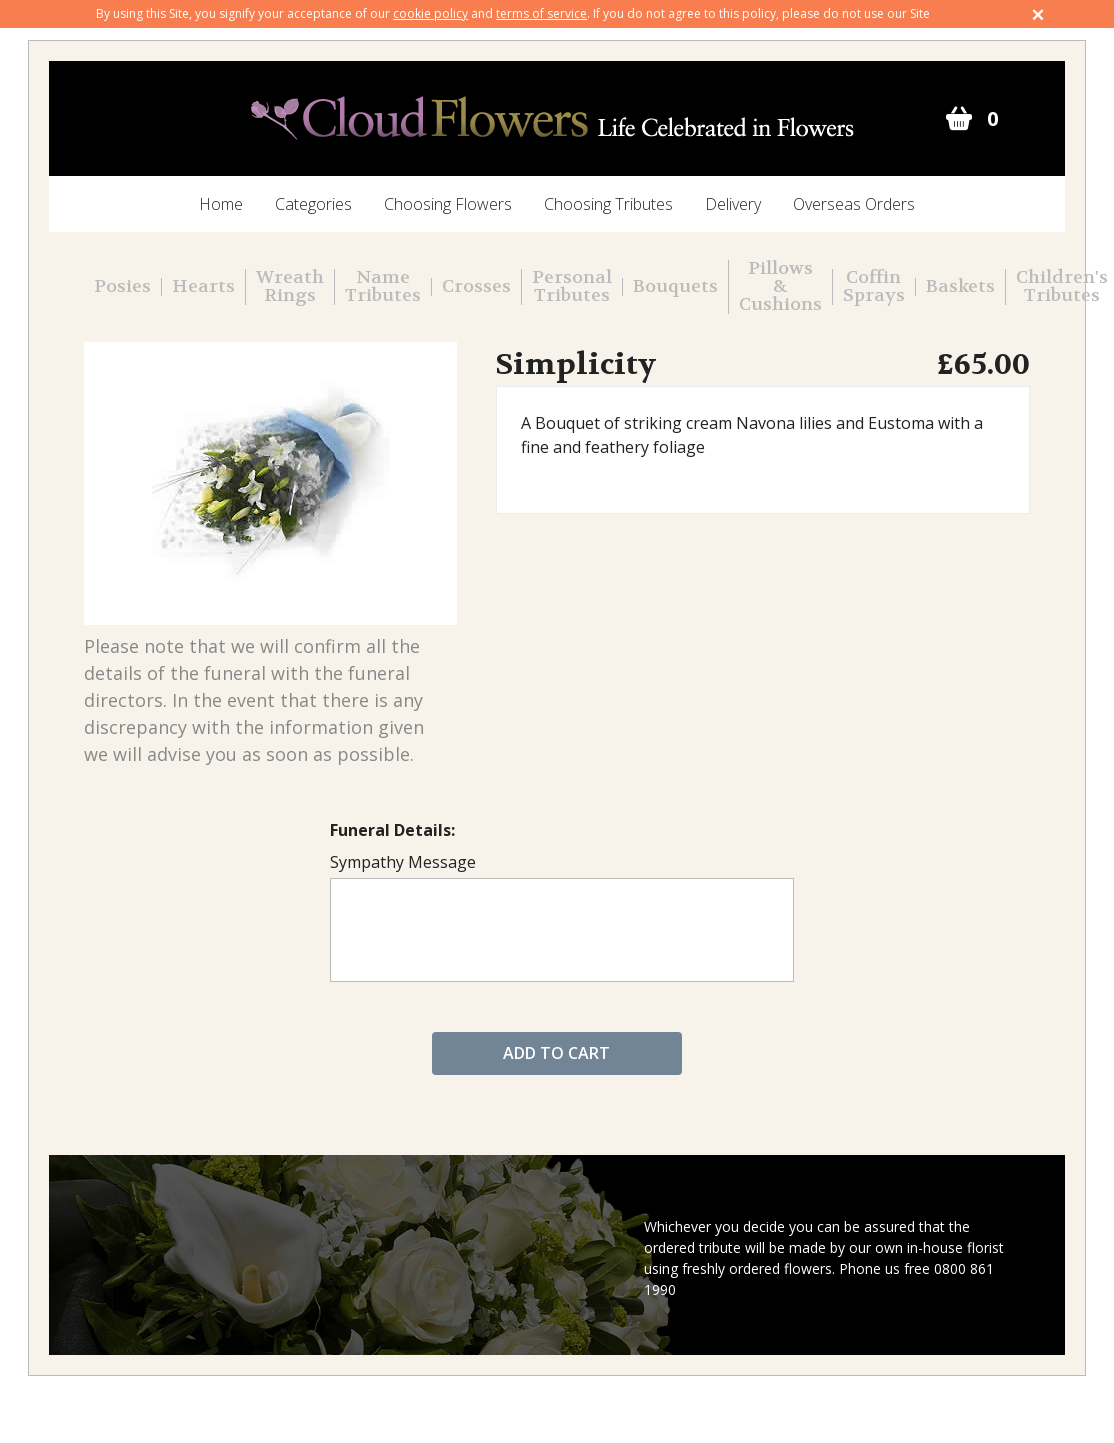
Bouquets (675, 287)
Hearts (203, 287)
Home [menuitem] (221, 204)
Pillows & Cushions (780, 287)
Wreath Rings (290, 287)
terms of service (541, 13)
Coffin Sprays (874, 287)
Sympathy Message (403, 862)
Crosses (476, 287)
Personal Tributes (572, 287)
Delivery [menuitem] (733, 204)
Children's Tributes (1062, 287)
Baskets (960, 287)
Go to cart (958, 119)
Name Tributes (383, 287)
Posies (122, 287)
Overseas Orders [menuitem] (854, 204)
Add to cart (556, 1053)
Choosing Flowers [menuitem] (448, 204)
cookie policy (430, 13)
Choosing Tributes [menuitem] (608, 204)
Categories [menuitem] (313, 204)
